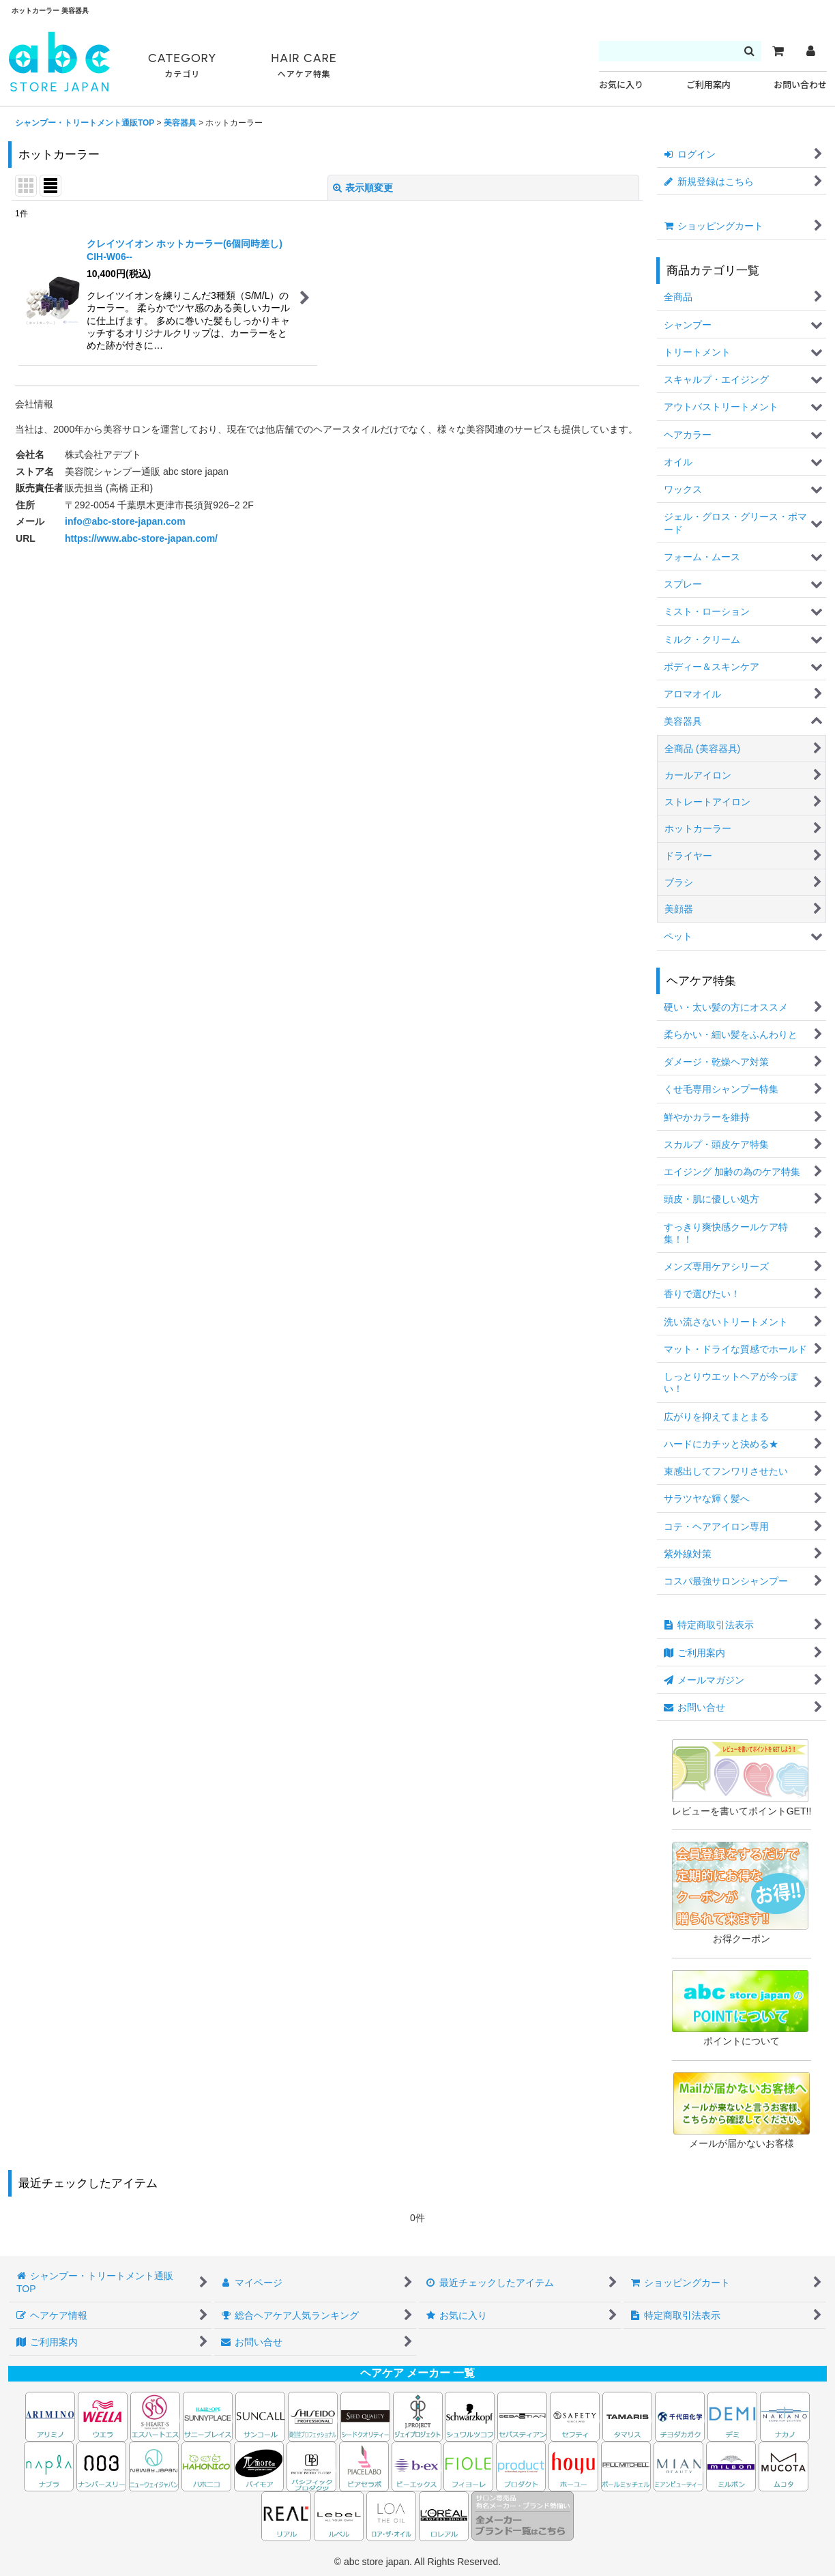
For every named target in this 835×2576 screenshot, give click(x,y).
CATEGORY (182, 65)
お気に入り (621, 85)
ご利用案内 (708, 85)
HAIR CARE (303, 65)
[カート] (778, 51)
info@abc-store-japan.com (125, 521)
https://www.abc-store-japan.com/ (141, 538)
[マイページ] (810, 51)
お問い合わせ (800, 85)
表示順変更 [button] (363, 187)
